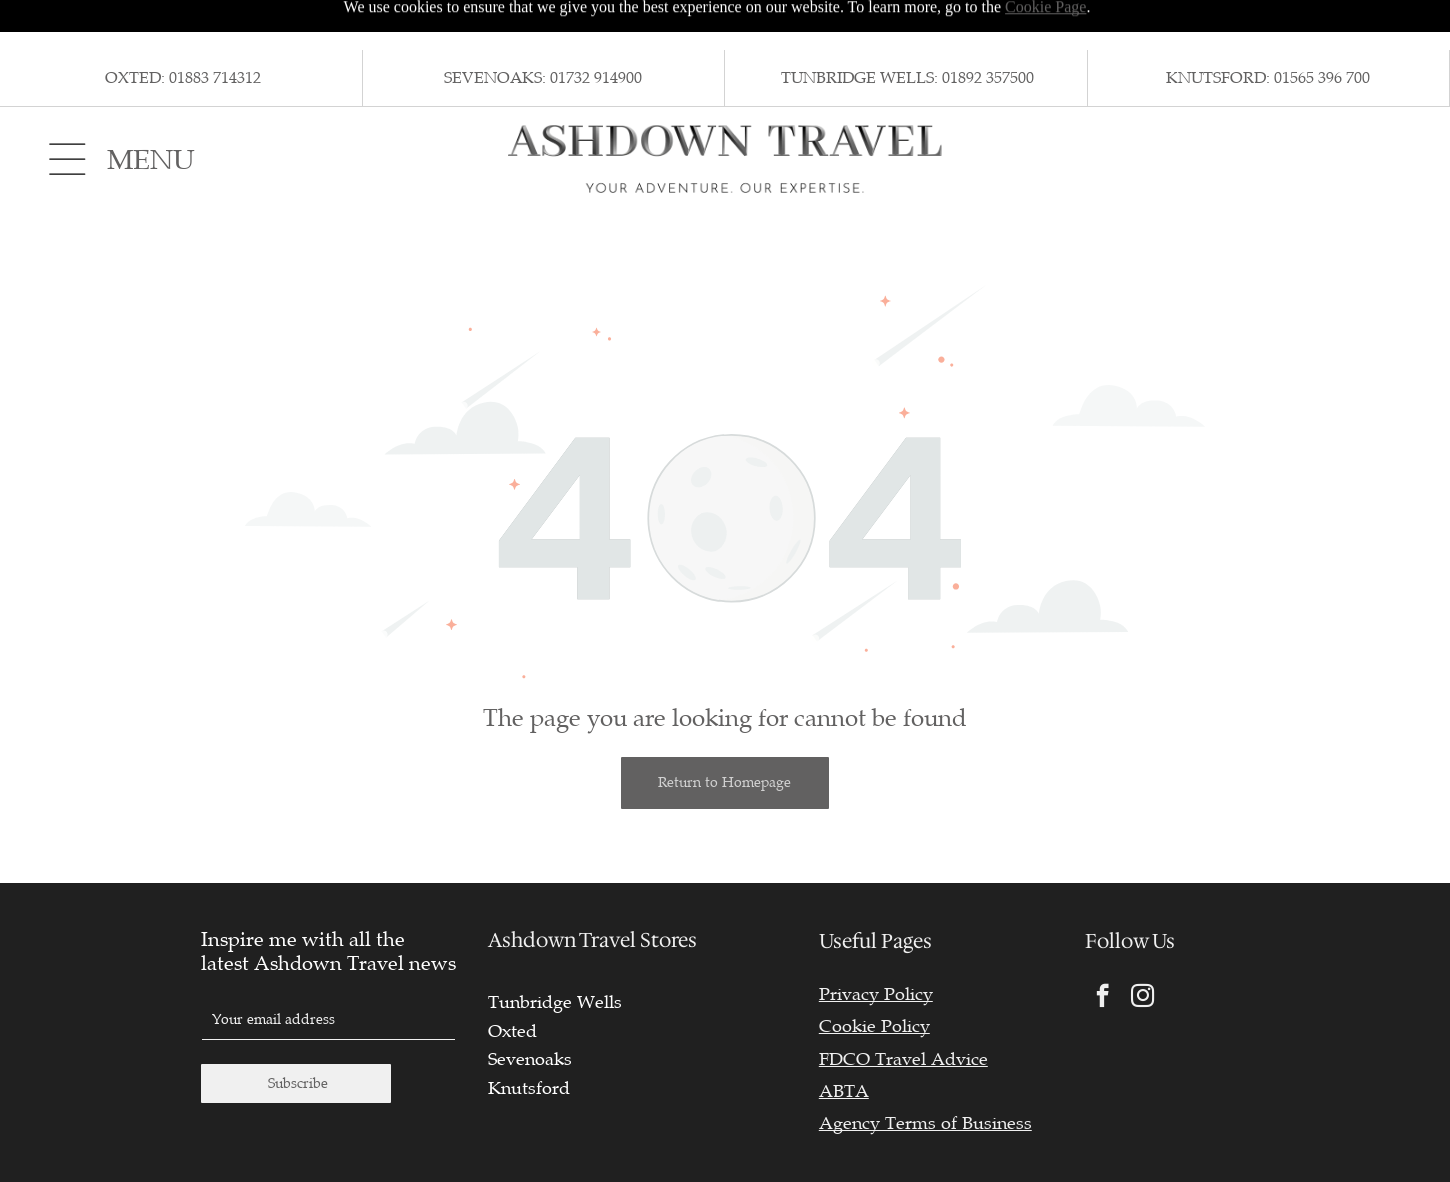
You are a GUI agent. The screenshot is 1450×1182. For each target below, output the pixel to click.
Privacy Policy (876, 944)
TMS (1390, 1151)
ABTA (844, 1041)
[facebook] (1102, 948)
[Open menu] (67, 109)
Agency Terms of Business (925, 1073)
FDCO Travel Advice (903, 1009)
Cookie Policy (874, 976)
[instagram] (1142, 948)
